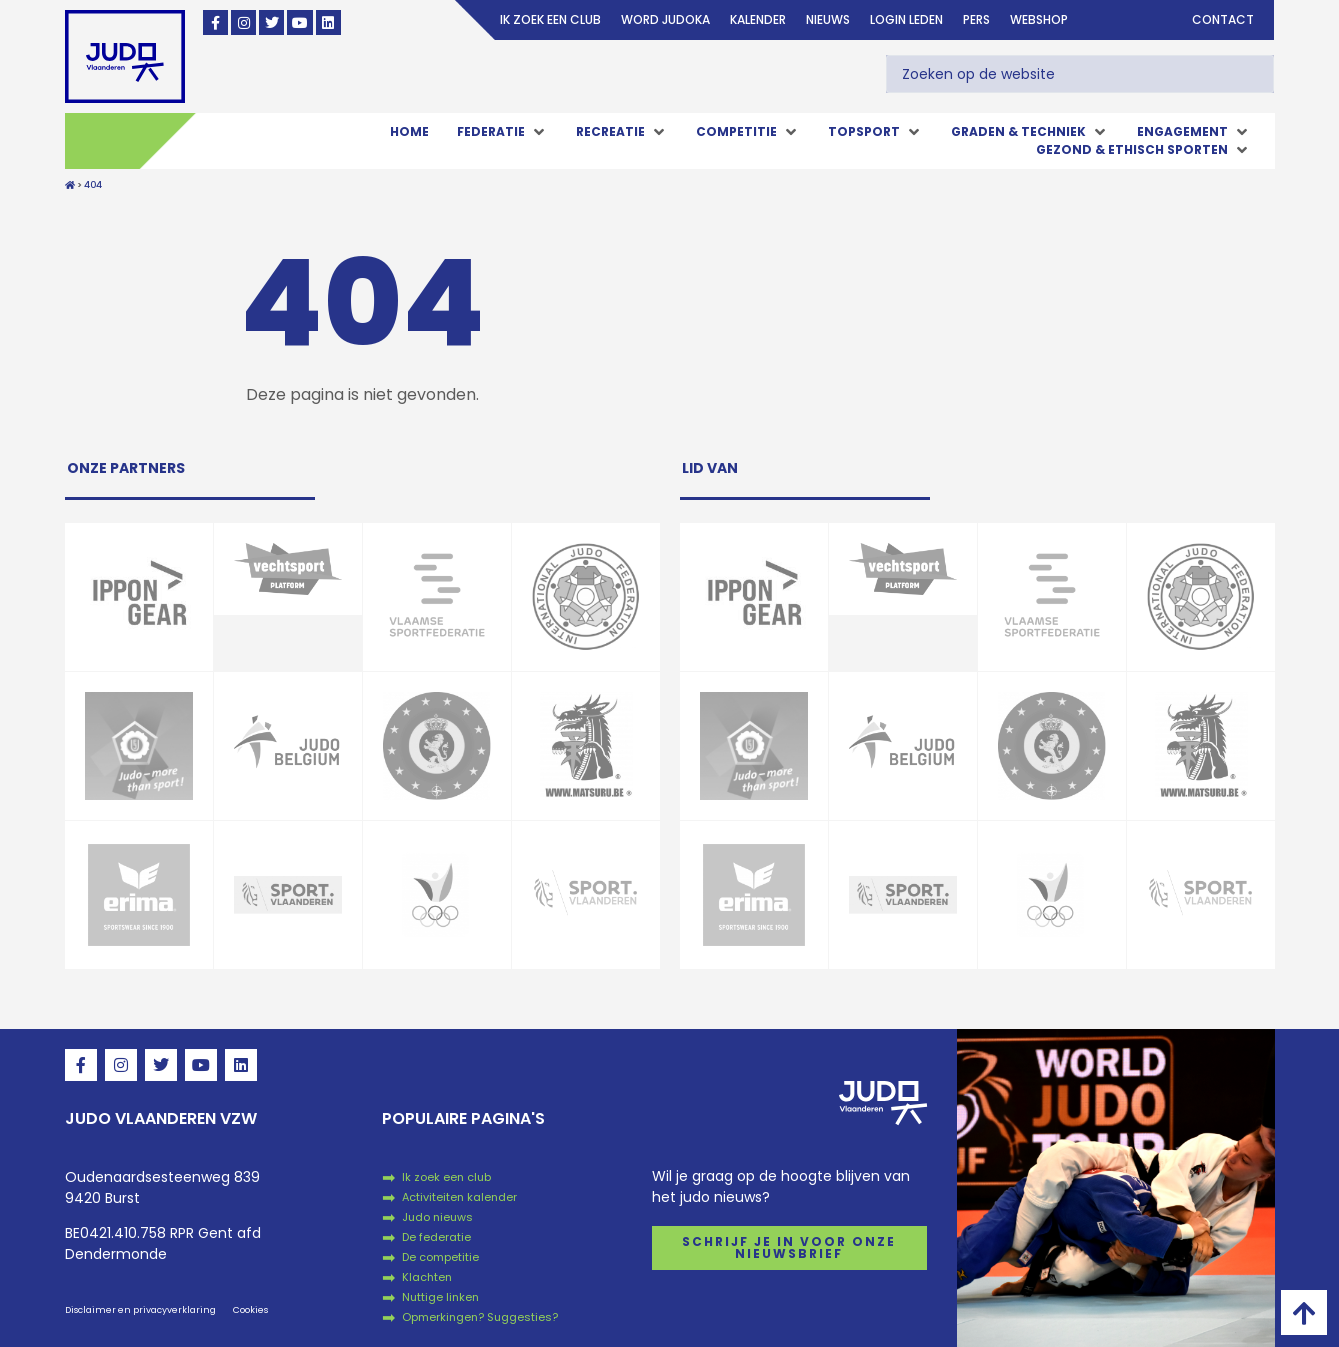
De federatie (436, 1237)
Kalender (758, 19)
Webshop (1039, 19)
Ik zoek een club (550, 19)
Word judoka (665, 19)
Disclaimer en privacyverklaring (140, 1310)
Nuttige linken (440, 1297)
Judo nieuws (437, 1217)
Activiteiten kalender (459, 1197)
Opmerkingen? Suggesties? (480, 1317)
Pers (976, 19)
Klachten (427, 1277)
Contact (1223, 19)
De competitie (440, 1257)
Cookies (250, 1310)
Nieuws (828, 19)
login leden (906, 19)
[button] (502, 132)
